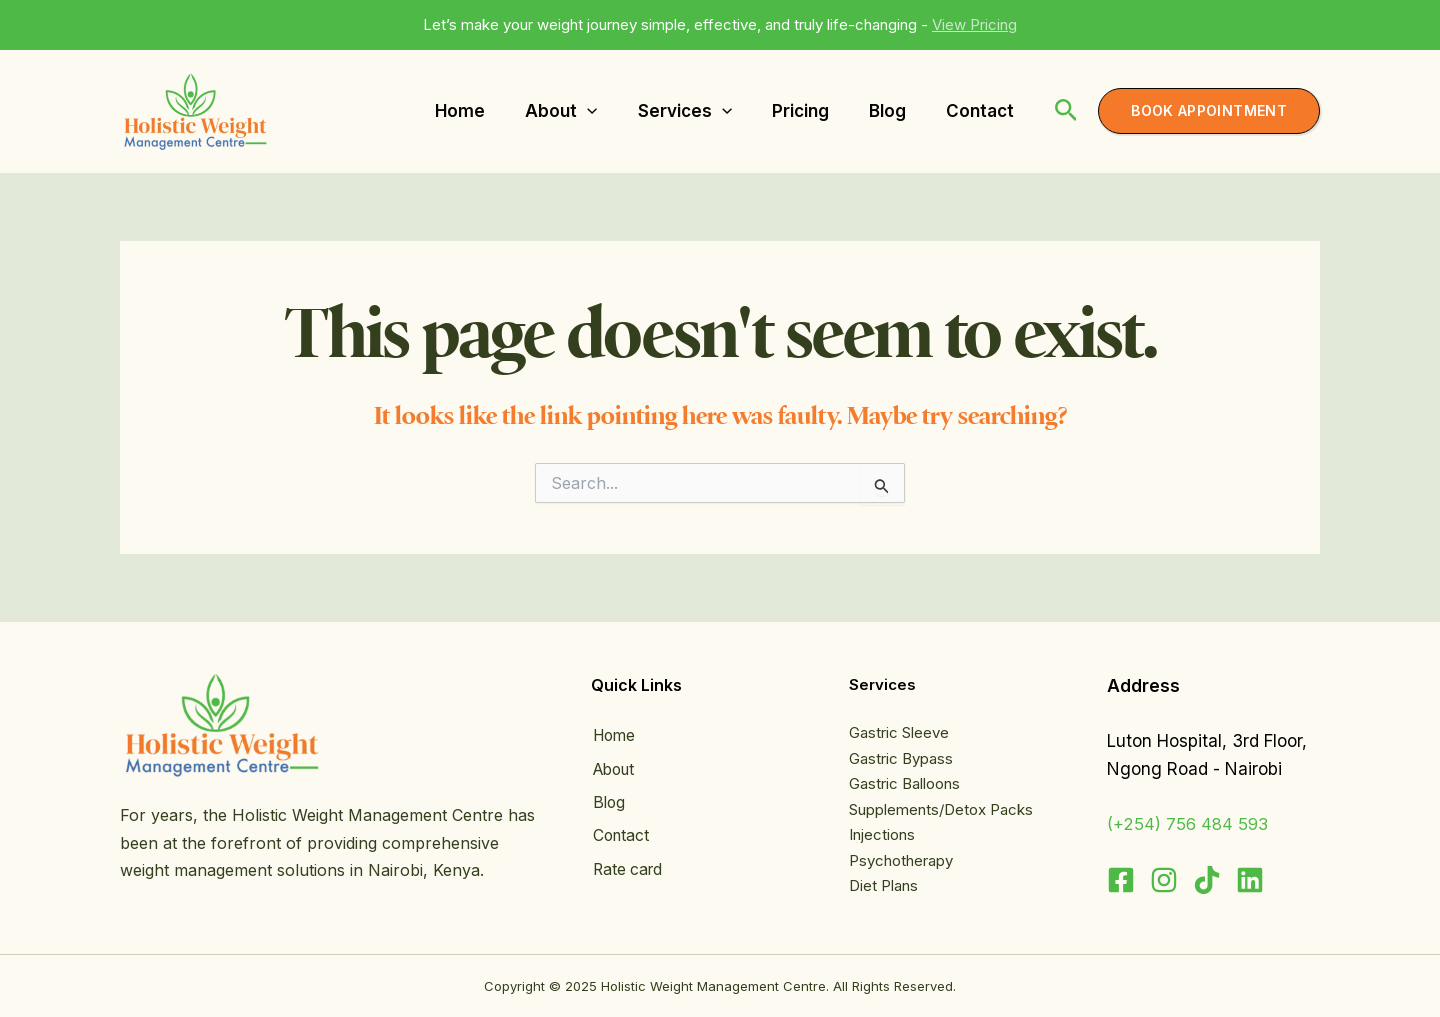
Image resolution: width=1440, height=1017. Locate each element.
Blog (608, 801)
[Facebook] (1121, 880)
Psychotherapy (901, 860)
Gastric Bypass (901, 758)
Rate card (627, 865)
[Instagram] (1164, 880)
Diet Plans (883, 885)
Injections (882, 834)
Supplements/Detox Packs (941, 809)
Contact (620, 833)
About (614, 769)
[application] (587, 111)
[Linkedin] (1250, 880)
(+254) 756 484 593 (1190, 824)
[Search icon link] (1066, 113)
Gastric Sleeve (899, 732)
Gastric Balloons (904, 783)
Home (614, 736)
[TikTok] (1207, 880)
